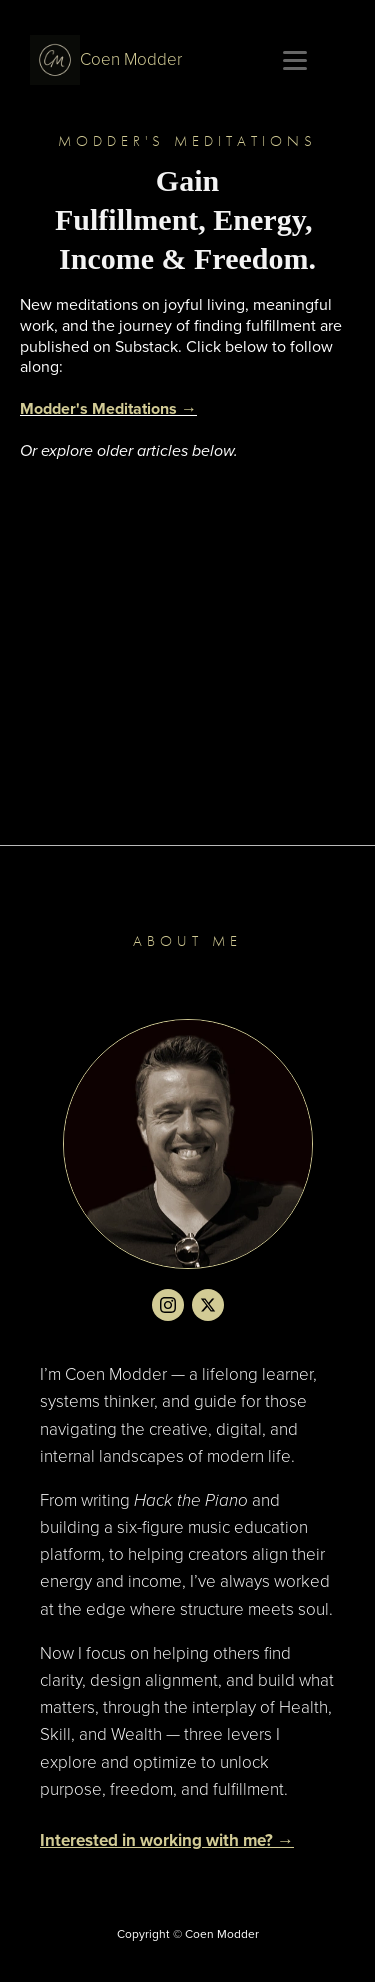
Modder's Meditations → (108, 408)
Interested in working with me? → (167, 1840)
